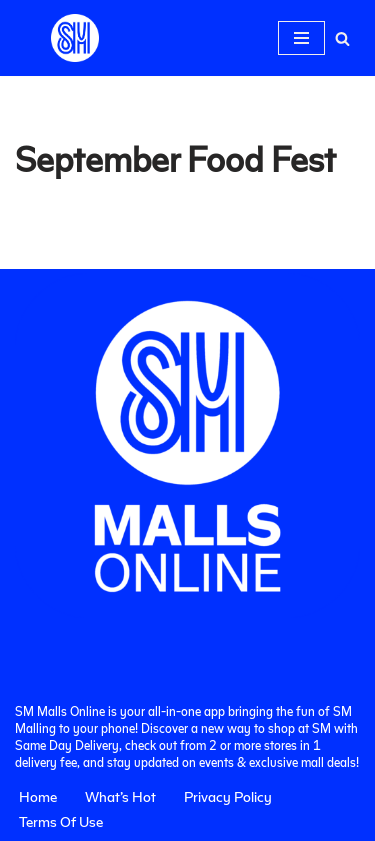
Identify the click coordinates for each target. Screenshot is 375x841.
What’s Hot (120, 796)
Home (38, 796)
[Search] (342, 38)
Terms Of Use (61, 821)
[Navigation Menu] (301, 38)
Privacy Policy (228, 796)
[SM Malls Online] (75, 38)
